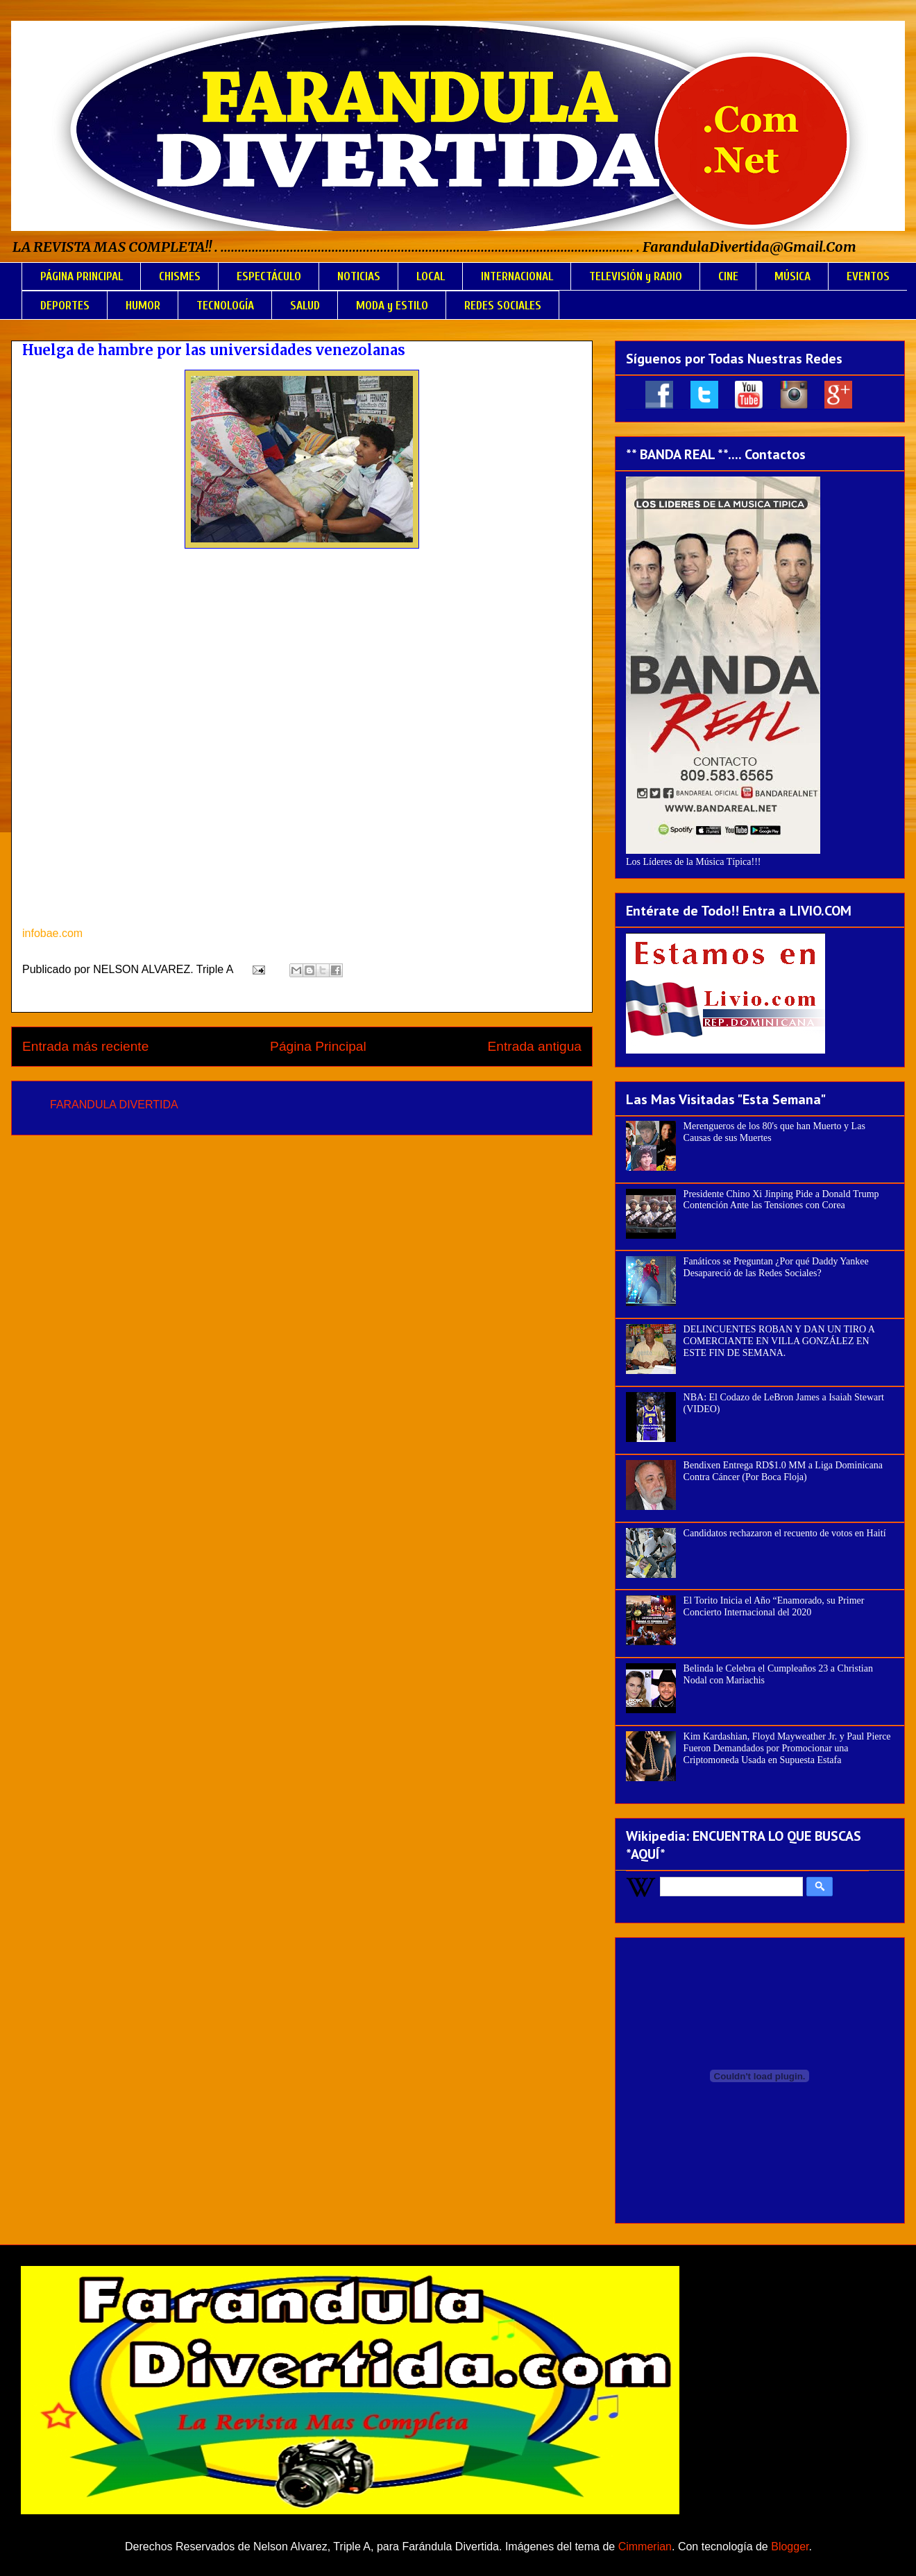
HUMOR (143, 305)
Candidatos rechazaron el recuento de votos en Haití (785, 1533)
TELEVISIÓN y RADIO (635, 276)
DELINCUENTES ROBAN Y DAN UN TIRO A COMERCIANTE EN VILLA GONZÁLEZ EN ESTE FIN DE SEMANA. (779, 1341)
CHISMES (180, 276)
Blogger (789, 2546)
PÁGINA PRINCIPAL (81, 276)
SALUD (305, 305)
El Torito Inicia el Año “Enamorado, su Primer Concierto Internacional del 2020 (774, 1606)
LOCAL (430, 276)
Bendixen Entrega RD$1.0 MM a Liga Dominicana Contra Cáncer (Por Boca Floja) (783, 1471)
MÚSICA (792, 276)
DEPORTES (65, 305)
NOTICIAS (358, 276)
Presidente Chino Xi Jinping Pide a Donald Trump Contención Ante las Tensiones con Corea (781, 1200)
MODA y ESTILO (392, 305)
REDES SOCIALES (502, 305)
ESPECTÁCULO (269, 276)
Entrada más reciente (85, 1046)
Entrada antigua (535, 1046)
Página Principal (318, 1046)
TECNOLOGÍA (225, 305)
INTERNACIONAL (517, 276)
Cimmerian (645, 2546)
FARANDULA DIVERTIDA (114, 1104)
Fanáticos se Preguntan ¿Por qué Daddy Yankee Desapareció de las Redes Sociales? (776, 1267)
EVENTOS (868, 276)
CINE (728, 276)
